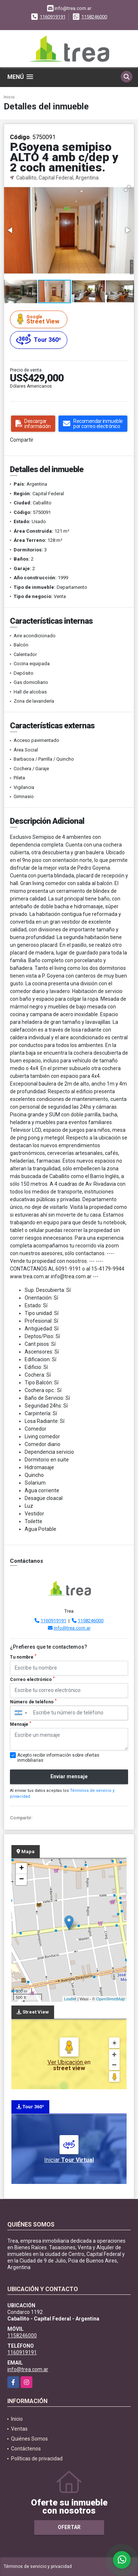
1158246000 (94, 16)
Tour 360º (38, 339)
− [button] (21, 1879)
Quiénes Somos (29, 2439)
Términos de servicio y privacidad (38, 2566)
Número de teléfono (33, 1701)
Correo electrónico (32, 1679)
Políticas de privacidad (37, 2458)
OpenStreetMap (110, 1999)
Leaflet (70, 1999)
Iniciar (69, 2159)
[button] (127, 188)
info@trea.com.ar (72, 1628)
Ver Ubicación (65, 2062)
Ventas (19, 2429)
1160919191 (53, 16)
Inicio (9, 97)
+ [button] (21, 1868)
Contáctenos (26, 2449)
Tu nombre (23, 1657)
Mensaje (20, 1724)
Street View (40, 319)
